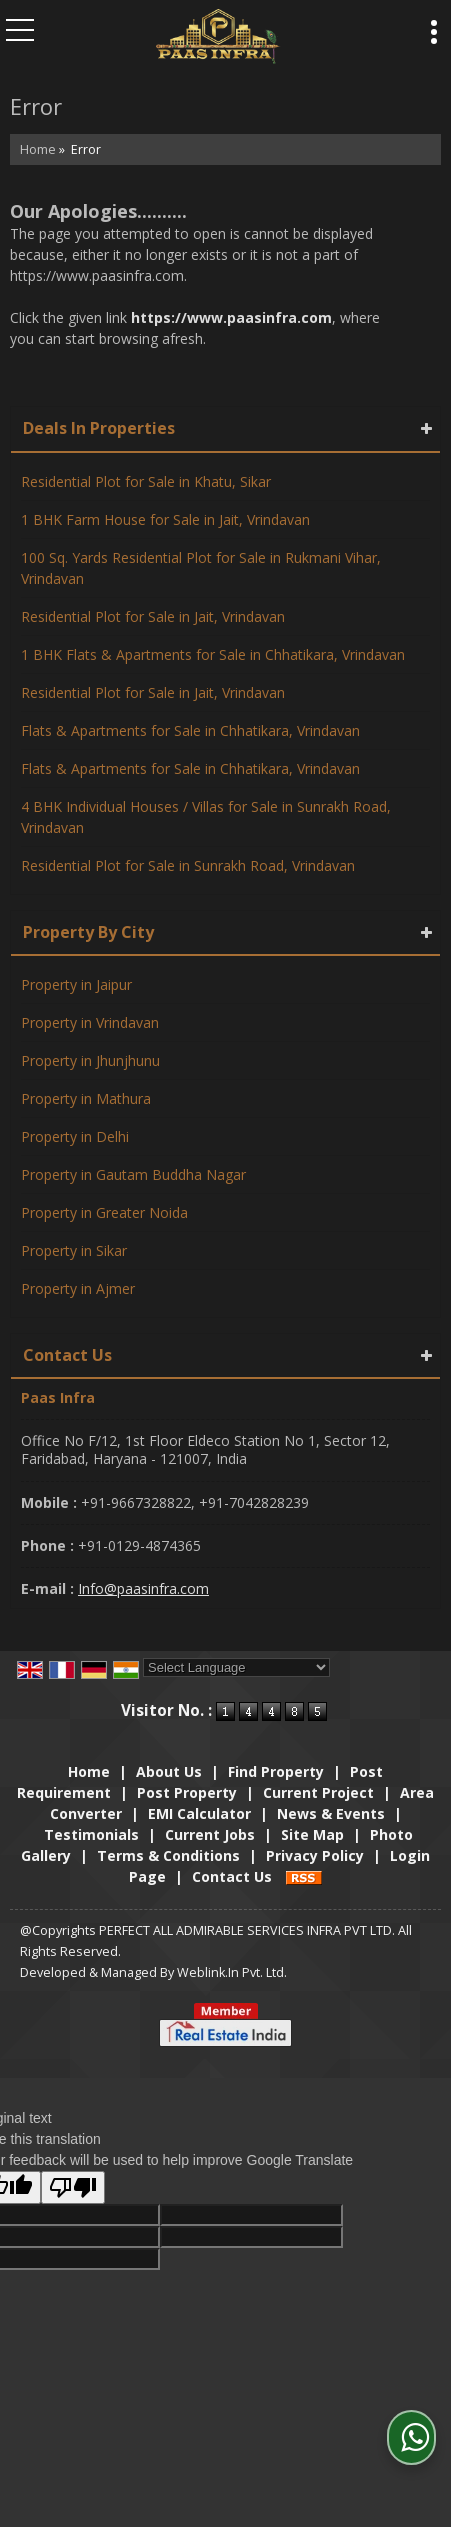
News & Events (331, 1813)
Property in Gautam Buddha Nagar (133, 1174)
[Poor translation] (73, 2187)
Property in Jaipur (76, 984)
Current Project (318, 1792)
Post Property (187, 1792)
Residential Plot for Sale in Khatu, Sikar (146, 481)
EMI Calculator (199, 1813)
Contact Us (232, 1876)
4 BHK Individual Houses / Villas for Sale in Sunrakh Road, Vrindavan (206, 817)
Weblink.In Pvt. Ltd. (232, 1972)
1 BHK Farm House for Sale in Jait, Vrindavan (165, 519)
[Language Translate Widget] (236, 1667)
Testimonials (91, 1834)
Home (38, 149)
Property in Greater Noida (104, 1212)
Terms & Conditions (168, 1855)
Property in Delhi (75, 1136)
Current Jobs (210, 1834)
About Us (169, 1771)
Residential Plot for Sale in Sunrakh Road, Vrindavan (188, 865)
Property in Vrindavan (90, 1022)
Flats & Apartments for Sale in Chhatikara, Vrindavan (190, 730)
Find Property (276, 1771)
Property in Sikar (74, 1250)
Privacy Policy (315, 1855)
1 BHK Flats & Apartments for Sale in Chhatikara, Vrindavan (213, 654)
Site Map (312, 1834)
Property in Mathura (86, 1098)
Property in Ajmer (78, 1288)
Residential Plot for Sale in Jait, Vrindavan (153, 616)
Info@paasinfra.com (143, 1588)
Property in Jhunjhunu (90, 1060)
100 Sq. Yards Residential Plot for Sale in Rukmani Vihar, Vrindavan (201, 568)
